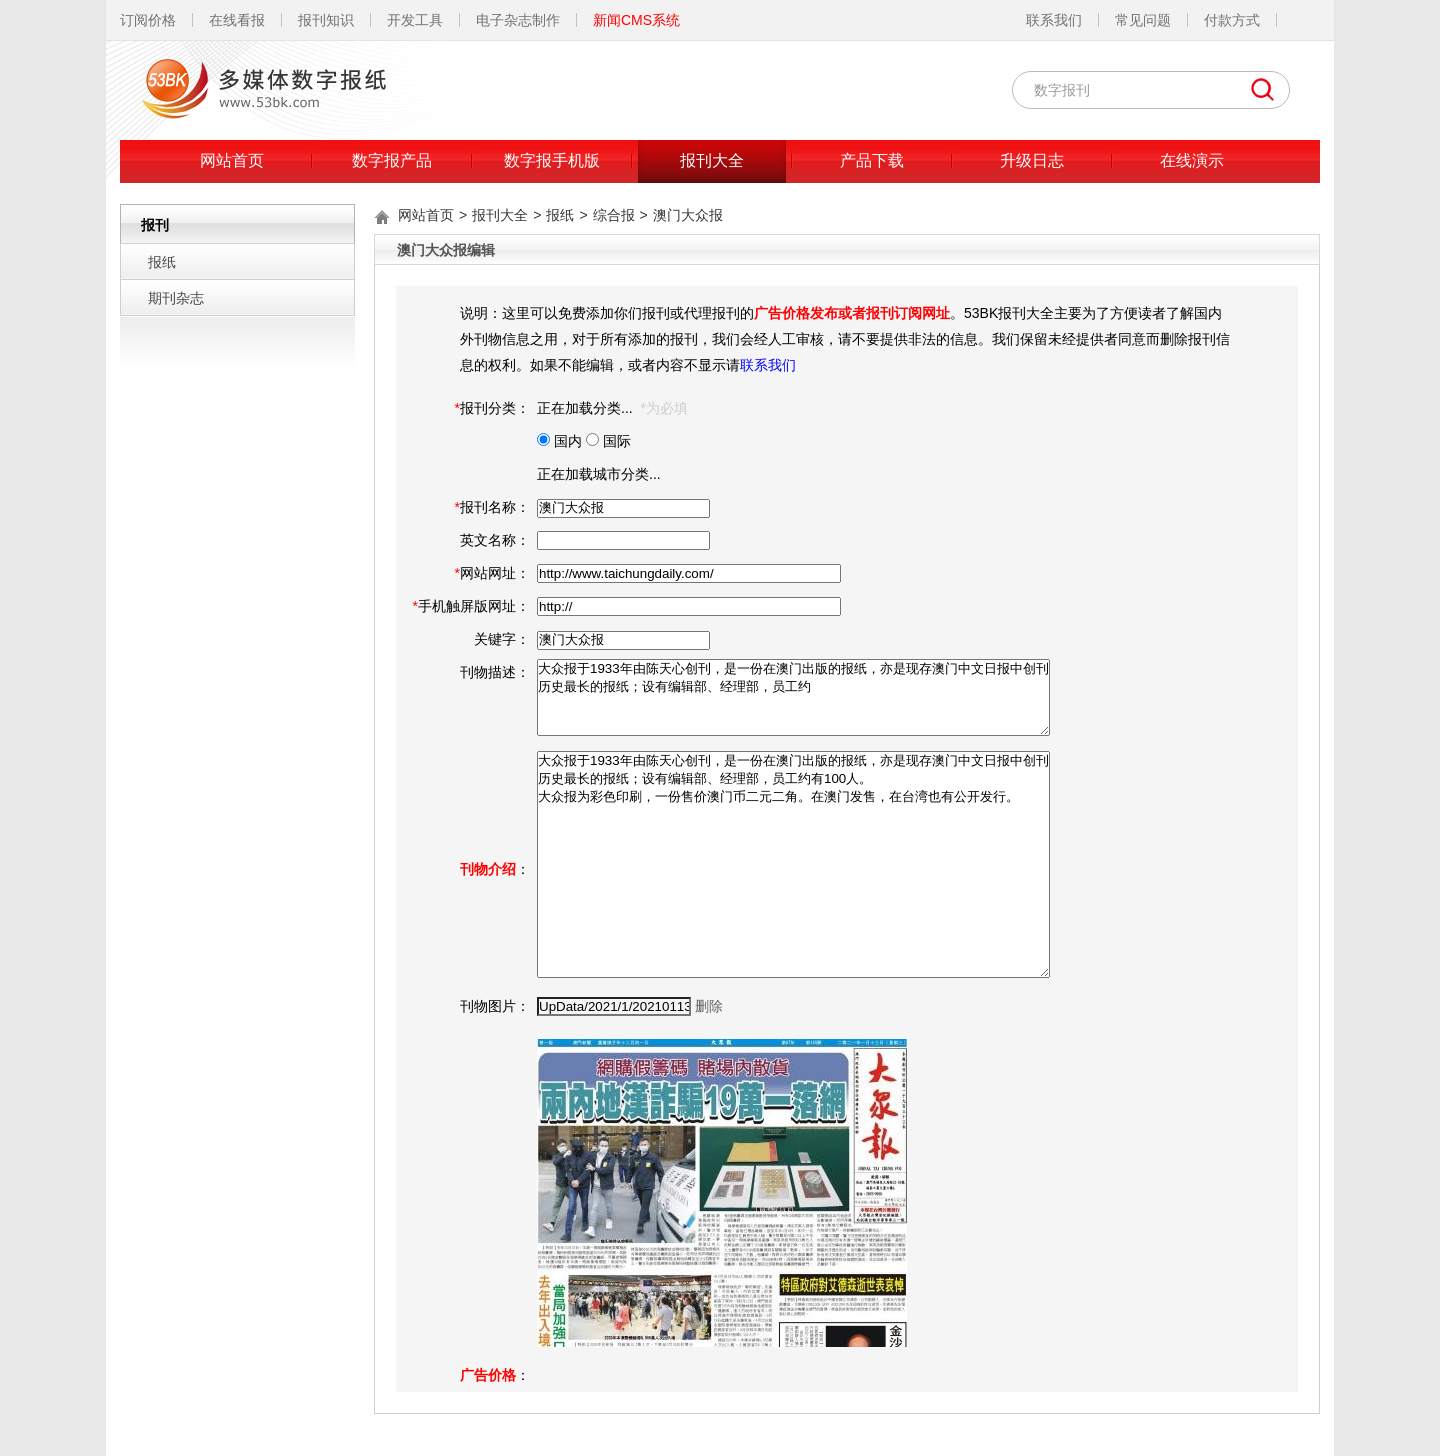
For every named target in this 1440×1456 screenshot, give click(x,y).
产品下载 (872, 160)
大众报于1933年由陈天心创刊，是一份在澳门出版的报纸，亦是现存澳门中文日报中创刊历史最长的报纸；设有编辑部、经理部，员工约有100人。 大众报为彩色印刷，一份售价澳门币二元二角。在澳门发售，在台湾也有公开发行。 (793, 864)
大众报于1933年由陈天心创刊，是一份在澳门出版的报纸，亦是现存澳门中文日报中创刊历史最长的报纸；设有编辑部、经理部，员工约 (793, 697)
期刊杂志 (176, 298)
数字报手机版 (552, 160)
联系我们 (1054, 20)
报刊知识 (326, 20)
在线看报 (237, 20)
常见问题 (1143, 20)
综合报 (614, 215)
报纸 (162, 262)
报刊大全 (712, 160)
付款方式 (1232, 20)
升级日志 (1032, 160)
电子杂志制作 (518, 20)
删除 (709, 1006)
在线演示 (1192, 160)
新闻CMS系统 (636, 20)
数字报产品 (392, 160)
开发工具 (415, 20)
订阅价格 (148, 20)
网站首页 (232, 160)
